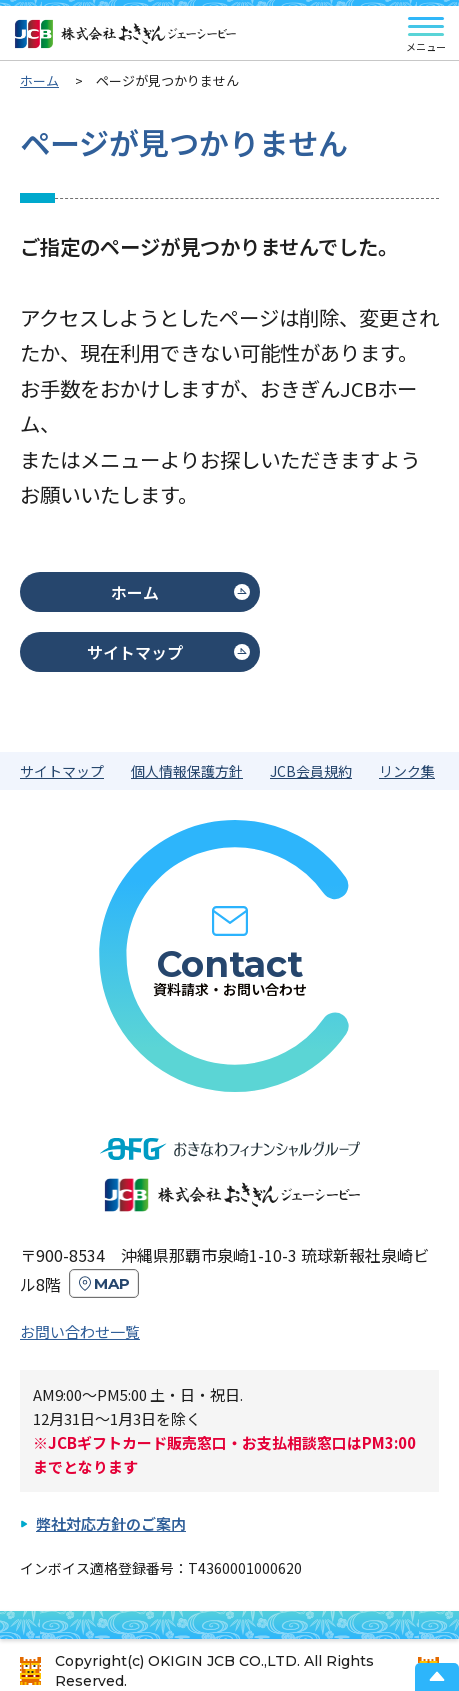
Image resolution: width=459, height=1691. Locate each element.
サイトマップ (135, 652)
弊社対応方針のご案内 (111, 1523)
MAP (112, 1283)
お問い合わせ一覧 (80, 1331)
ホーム (135, 592)
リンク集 (407, 771)
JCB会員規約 (311, 771)
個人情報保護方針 (187, 771)
